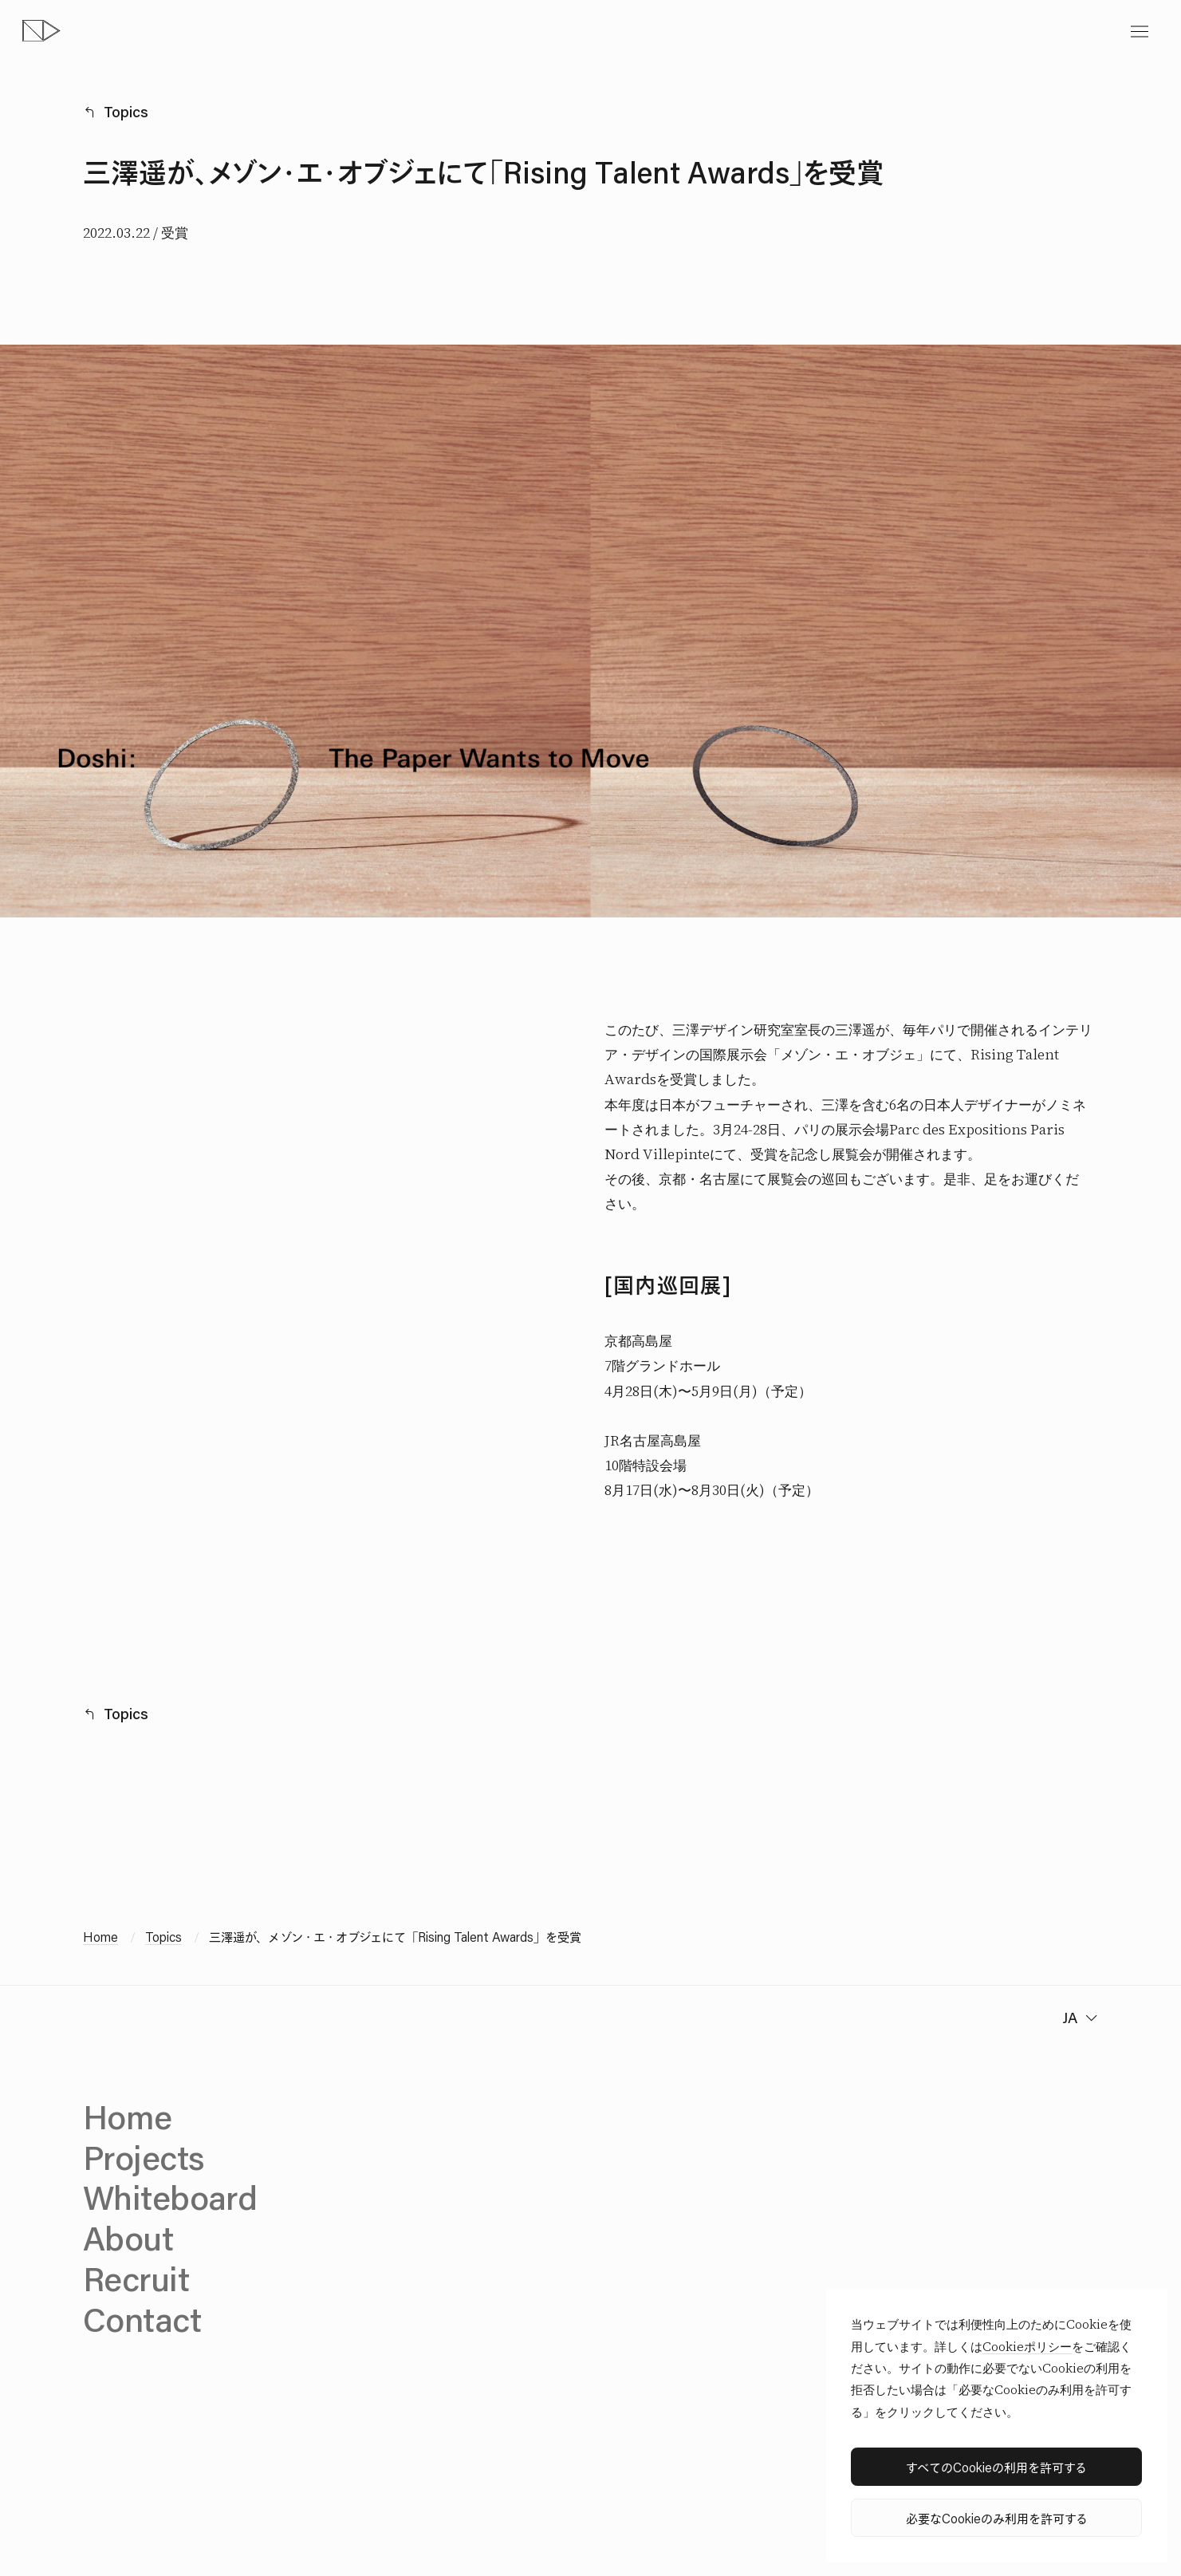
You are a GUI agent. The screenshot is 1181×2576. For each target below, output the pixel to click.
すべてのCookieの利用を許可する (996, 2467)
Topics (126, 111)
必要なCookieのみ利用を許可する (997, 2518)
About (128, 2237)
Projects (143, 2157)
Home (100, 1936)
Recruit (136, 2278)
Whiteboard (170, 2197)
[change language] (1077, 2018)
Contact (142, 2319)
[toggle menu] (1139, 31)
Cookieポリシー (1027, 2346)
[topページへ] (41, 31)
